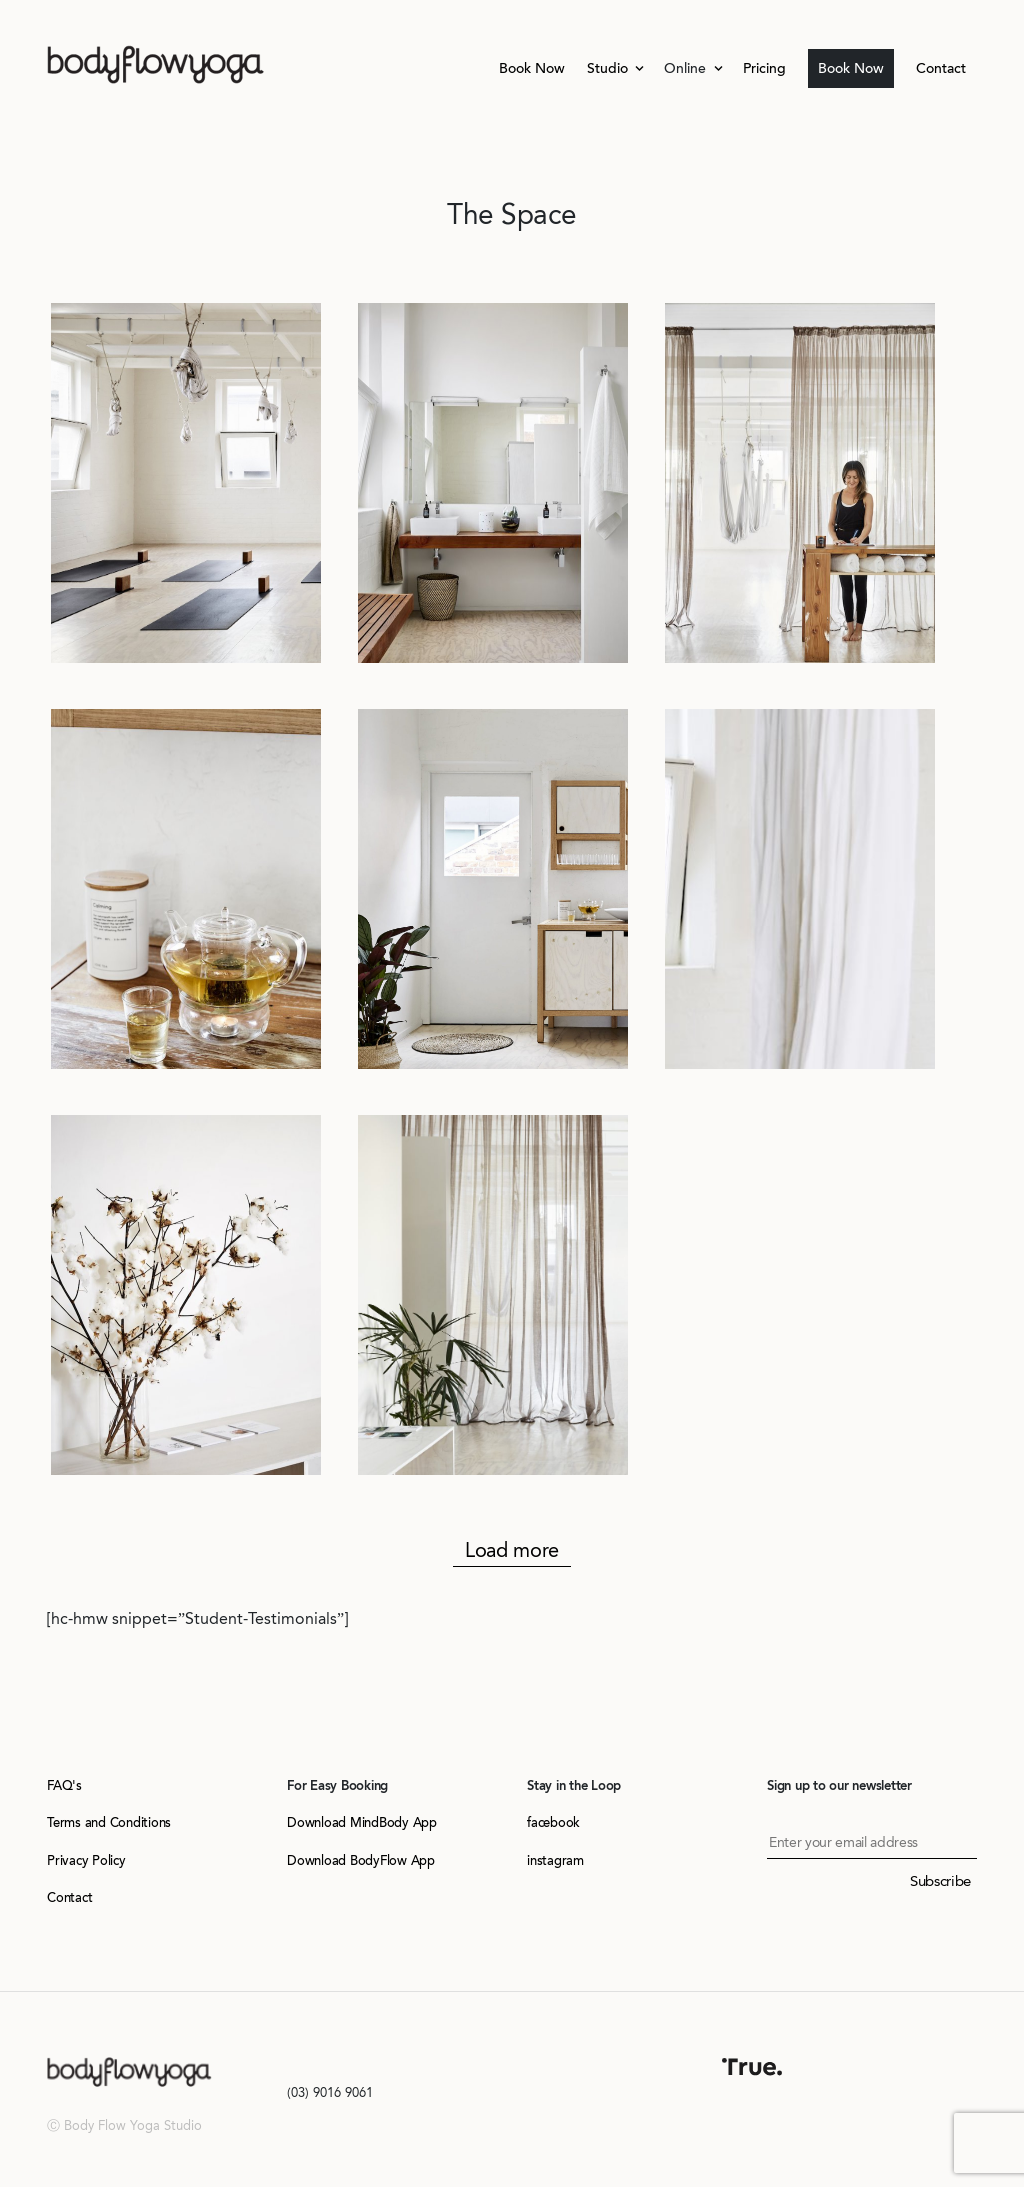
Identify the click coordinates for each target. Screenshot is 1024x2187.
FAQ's (64, 1785)
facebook (553, 1822)
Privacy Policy (86, 1860)
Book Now (532, 68)
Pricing (764, 68)
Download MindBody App (362, 1822)
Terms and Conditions (109, 1822)
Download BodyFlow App (361, 1860)
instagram (555, 1860)
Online (687, 68)
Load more (512, 1550)
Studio (609, 68)
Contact (941, 68)
